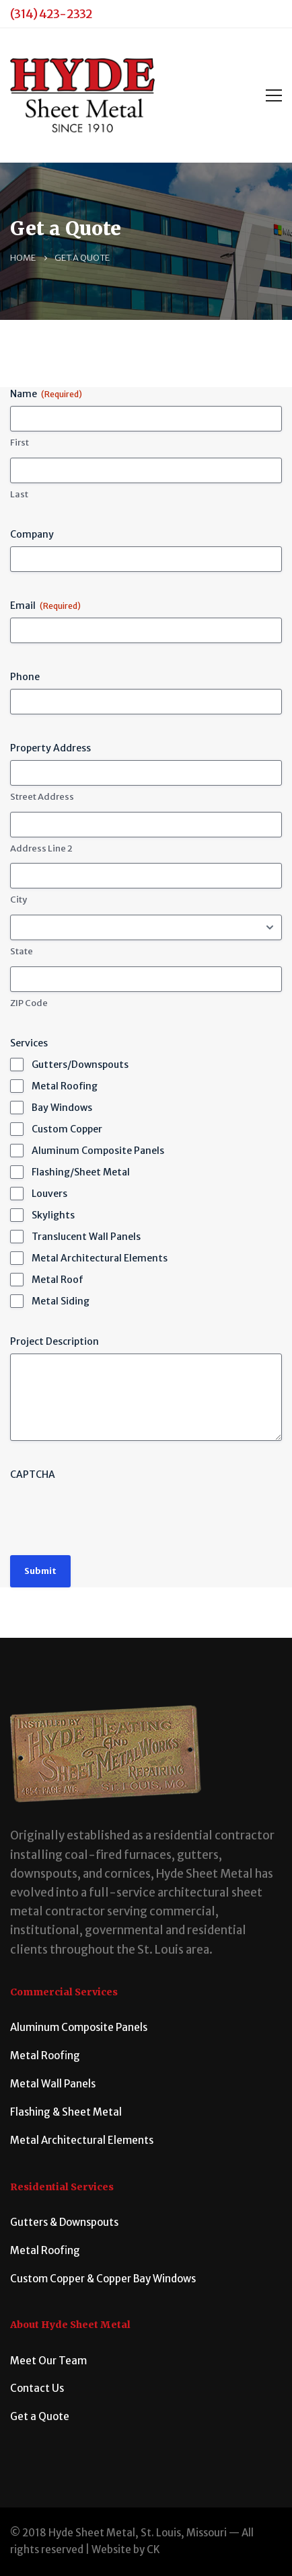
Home (23, 257)
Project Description (54, 1341)
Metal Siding (60, 1301)
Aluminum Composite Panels (98, 1151)
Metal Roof (57, 1280)
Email (45, 605)
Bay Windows (62, 1108)
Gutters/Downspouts (80, 1064)
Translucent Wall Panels (86, 1237)
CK (153, 2549)
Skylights (53, 1215)
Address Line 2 (41, 848)
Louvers (49, 1194)
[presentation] (112, 1513)
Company (32, 534)
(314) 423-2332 (51, 14)
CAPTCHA (32, 1474)
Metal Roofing (65, 1086)
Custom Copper (67, 1129)
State (21, 951)
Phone (25, 677)
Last (19, 494)
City (18, 899)
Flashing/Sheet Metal (81, 1172)
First (19, 442)
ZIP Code (29, 1003)
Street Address (42, 796)
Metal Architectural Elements (100, 1258)
